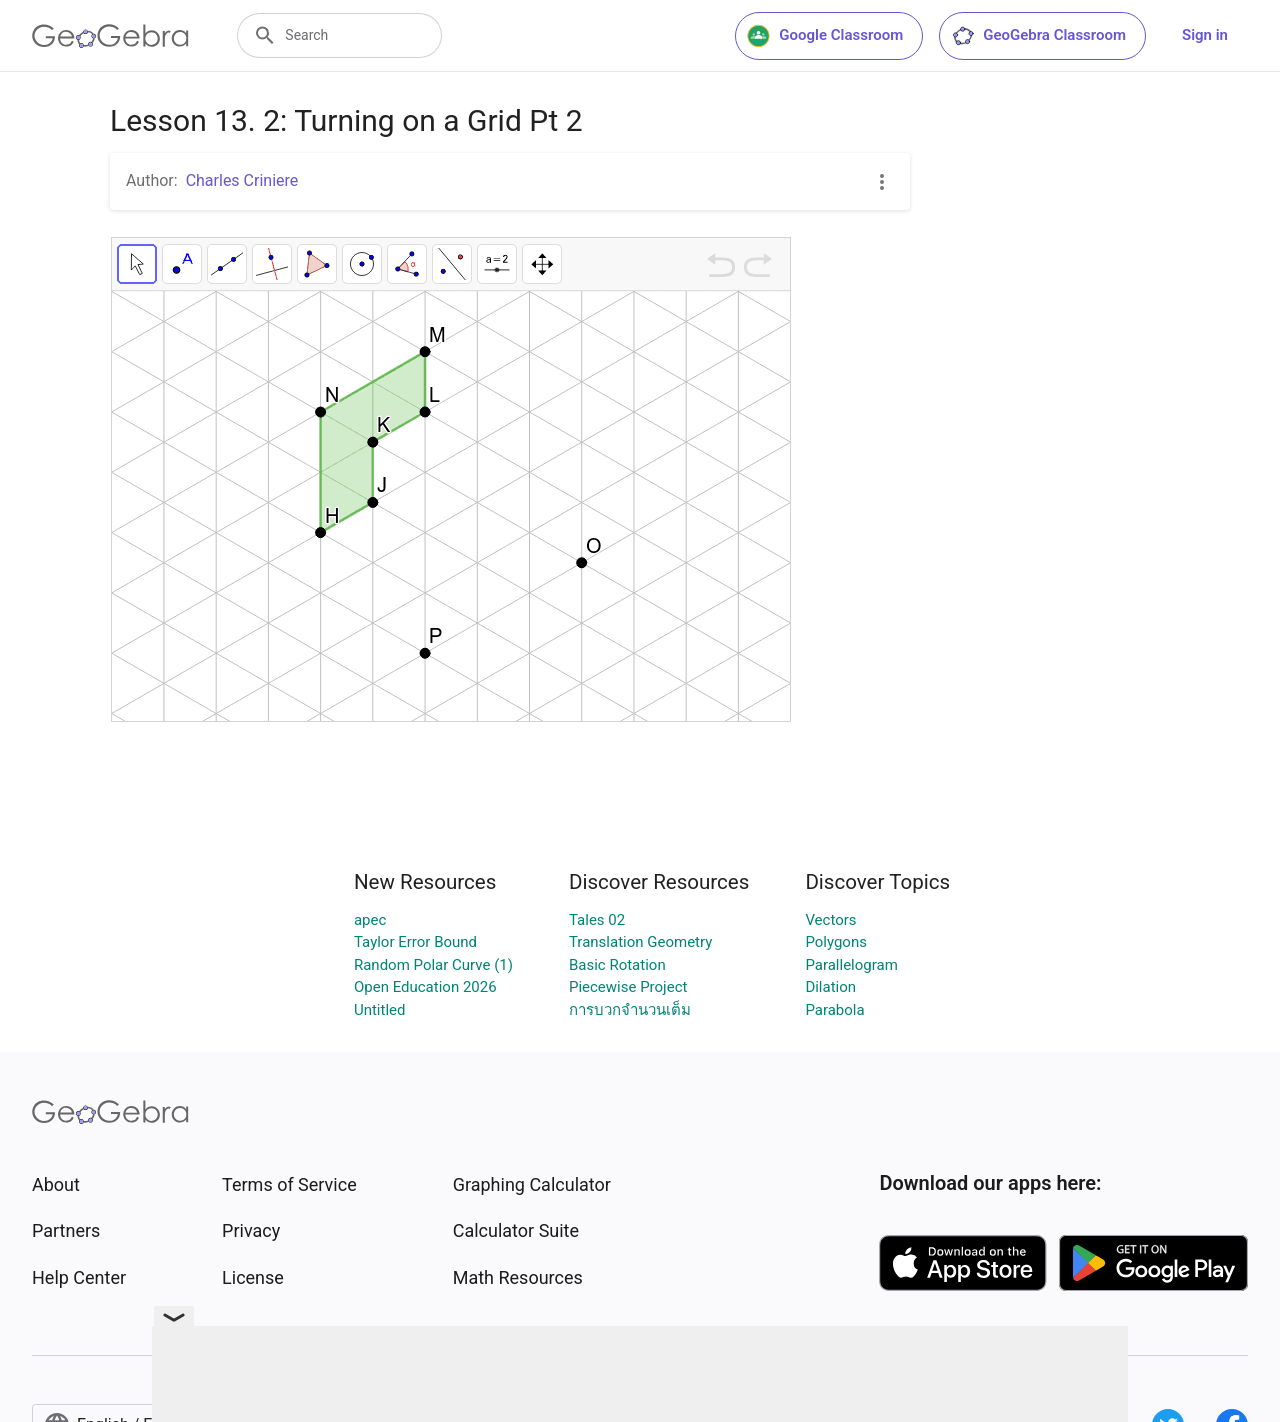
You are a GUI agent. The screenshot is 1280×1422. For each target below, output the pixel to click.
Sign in (1205, 35)
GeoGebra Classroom (1038, 36)
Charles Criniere (242, 180)
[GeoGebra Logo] (110, 36)
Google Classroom (825, 36)
